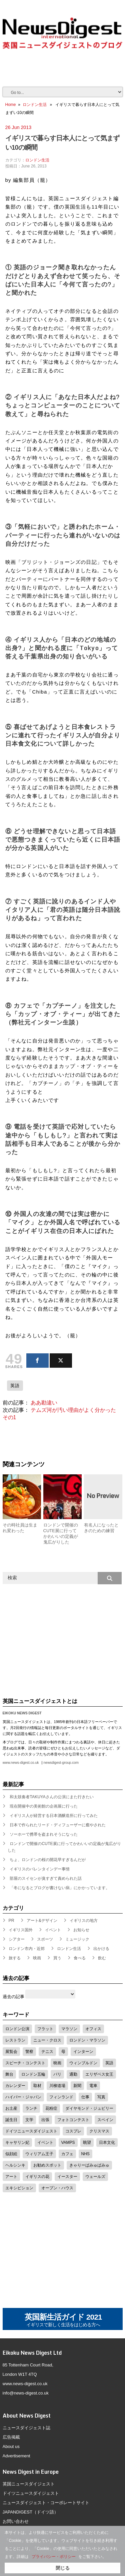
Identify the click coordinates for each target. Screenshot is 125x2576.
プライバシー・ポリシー (54, 2556)
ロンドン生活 (35, 104)
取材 (37, 2085)
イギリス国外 (21, 1930)
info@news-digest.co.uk (26, 2393)
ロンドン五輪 (33, 2074)
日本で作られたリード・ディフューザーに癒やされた (58, 1825)
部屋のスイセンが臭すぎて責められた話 (46, 1878)
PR (11, 1920)
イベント (53, 1930)
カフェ (67, 2154)
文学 (29, 2119)
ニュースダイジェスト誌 (26, 2427)
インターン (83, 2051)
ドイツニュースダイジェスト (31, 2131)
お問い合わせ (16, 2521)
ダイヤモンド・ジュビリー (89, 2108)
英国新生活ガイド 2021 (63, 2320)
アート (11, 2176)
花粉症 (51, 2108)
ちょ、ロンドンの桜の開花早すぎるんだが (48, 1859)
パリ (57, 2074)
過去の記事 (13, 1996)
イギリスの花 (37, 2176)
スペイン (105, 2119)
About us (11, 2446)
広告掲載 (11, 2437)
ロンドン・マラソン (87, 2040)
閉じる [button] (63, 2568)
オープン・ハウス (57, 2188)
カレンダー (15, 2085)
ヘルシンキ (15, 2165)
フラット (45, 2029)
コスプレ (73, 2131)
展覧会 (11, 2051)
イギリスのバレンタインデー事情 (40, 1869)
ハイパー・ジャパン (23, 2097)
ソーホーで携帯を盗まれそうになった (44, 1834)
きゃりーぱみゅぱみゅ (89, 2165)
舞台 (9, 2074)
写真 (101, 2097)
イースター (67, 2176)
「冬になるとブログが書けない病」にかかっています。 (60, 1887)
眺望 (87, 2142)
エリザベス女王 (99, 2074)
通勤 (73, 2074)
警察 (29, 2051)
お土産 (11, 2108)
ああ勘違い (44, 1402)
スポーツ (45, 1939)
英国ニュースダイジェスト (29, 2483)
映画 (37, 1958)
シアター (17, 1939)
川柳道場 (57, 2085)
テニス (47, 2051)
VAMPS (68, 2142)
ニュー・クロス (47, 2040)
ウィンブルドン (83, 2063)
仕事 (85, 2097)
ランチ (31, 2108)
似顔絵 (11, 2154)
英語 (15, 1385)
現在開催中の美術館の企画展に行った (44, 1806)
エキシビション (19, 2188)
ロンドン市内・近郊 (27, 1948)
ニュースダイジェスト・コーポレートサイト (46, 2502)
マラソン (69, 2029)
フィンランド (61, 2097)
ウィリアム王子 (39, 2154)
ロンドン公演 (17, 2029)
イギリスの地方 (84, 1920)
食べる (80, 1958)
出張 (45, 2119)
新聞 (77, 2085)
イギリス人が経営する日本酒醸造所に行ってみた (54, 1815)
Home (10, 104)
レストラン (15, 2040)
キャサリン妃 (17, 2142)
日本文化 (107, 2142)
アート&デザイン (42, 1920)
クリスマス (99, 2131)
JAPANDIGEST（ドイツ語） (30, 2511)
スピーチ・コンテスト (25, 2063)
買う (57, 1958)
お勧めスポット (47, 2165)
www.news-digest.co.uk (21, 1762)
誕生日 (11, 2119)
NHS (85, 2154)
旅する (15, 1958)
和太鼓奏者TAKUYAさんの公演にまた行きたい (52, 1797)
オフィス (93, 2029)
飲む (102, 1958)
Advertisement (16, 2455)
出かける (101, 1948)
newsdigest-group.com (60, 1762)
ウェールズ (95, 2176)
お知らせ (81, 1930)
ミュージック (77, 1939)
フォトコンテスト (73, 2119)
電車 (93, 2085)
